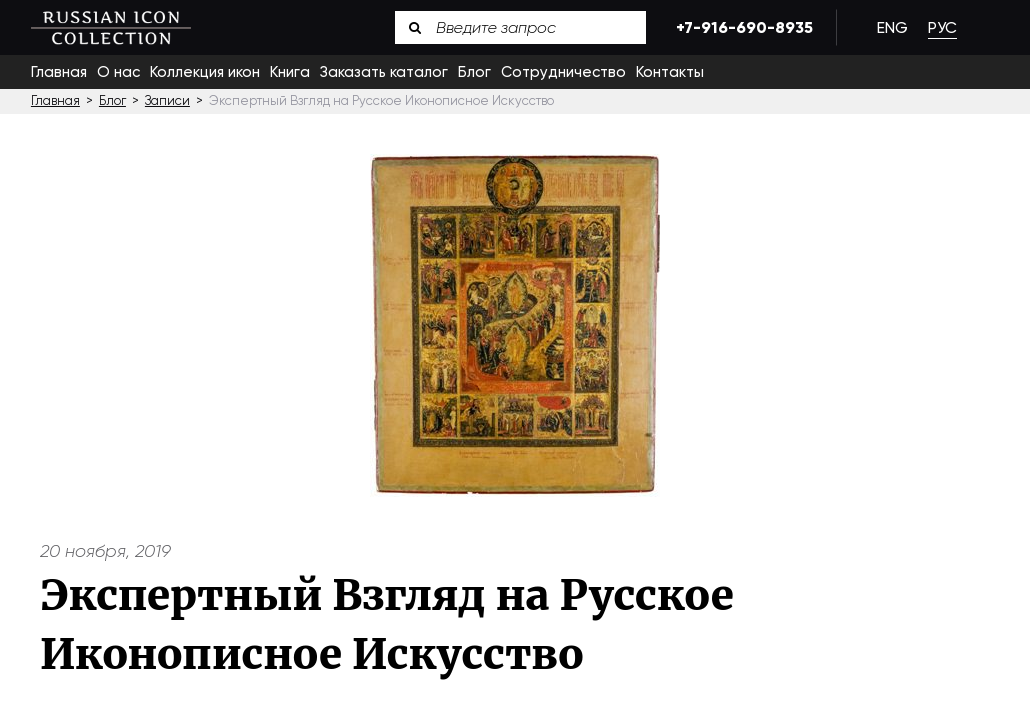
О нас (118, 72)
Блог (474, 72)
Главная (59, 72)
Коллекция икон (205, 72)
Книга (290, 72)
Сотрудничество (563, 72)
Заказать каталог (384, 72)
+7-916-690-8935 (741, 27)
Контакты (670, 72)
